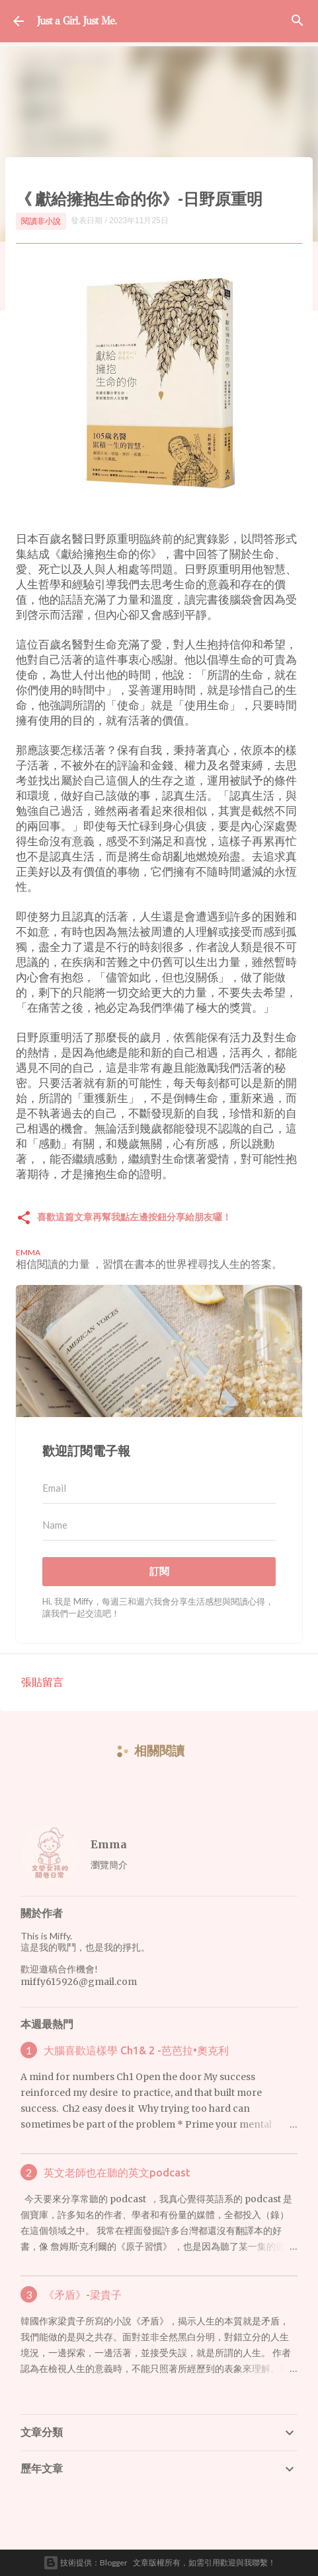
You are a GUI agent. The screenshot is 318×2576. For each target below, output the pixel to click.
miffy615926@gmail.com (78, 1982)
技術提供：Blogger (85, 2563)
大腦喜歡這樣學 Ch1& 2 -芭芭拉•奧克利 (136, 2050)
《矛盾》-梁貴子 (83, 2295)
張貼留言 (42, 1681)
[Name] (159, 1525)
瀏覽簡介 (109, 1864)
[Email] (159, 1488)
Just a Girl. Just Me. (76, 21)
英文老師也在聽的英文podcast (117, 2172)
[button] (24, 1219)
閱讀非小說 (41, 221)
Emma (109, 1844)
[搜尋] (297, 21)
